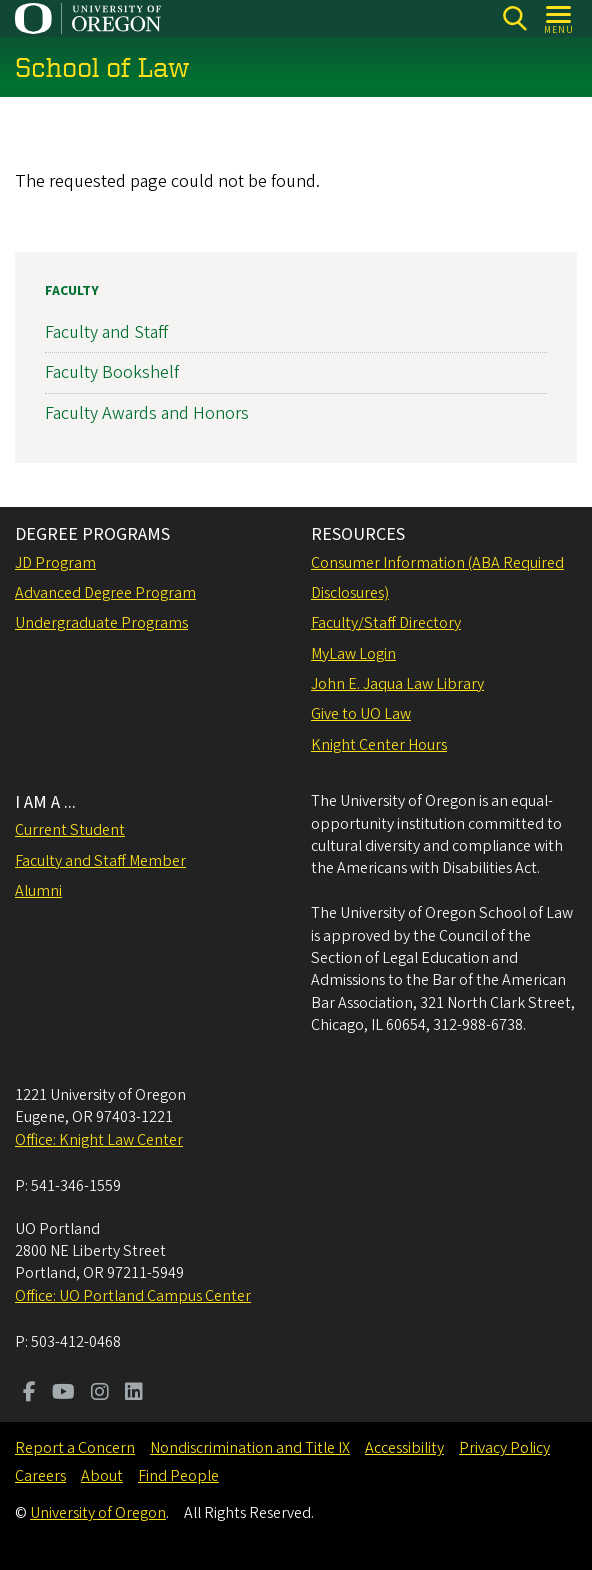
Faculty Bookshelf (112, 372)
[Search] (514, 18)
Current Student (70, 830)
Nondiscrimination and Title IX (250, 1448)
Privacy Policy (504, 1448)
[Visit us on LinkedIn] (134, 1394)
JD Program (55, 563)
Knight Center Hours (379, 745)
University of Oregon (98, 1513)
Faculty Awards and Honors (147, 412)
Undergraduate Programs (101, 623)
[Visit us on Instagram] (100, 1394)
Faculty (72, 291)
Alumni (38, 891)
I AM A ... (45, 802)
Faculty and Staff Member (100, 861)
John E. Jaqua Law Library (397, 684)
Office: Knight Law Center (99, 1140)
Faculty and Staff (106, 332)
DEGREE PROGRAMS (92, 534)
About (102, 1476)
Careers (40, 1476)
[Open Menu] (559, 18)
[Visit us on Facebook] (29, 1394)
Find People (178, 1476)
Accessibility (404, 1448)
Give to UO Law (361, 714)
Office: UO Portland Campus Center (133, 1296)
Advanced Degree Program (105, 593)
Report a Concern (75, 1448)
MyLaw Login (353, 654)
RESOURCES (358, 534)
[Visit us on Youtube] (63, 1394)
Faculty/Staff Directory (386, 623)
